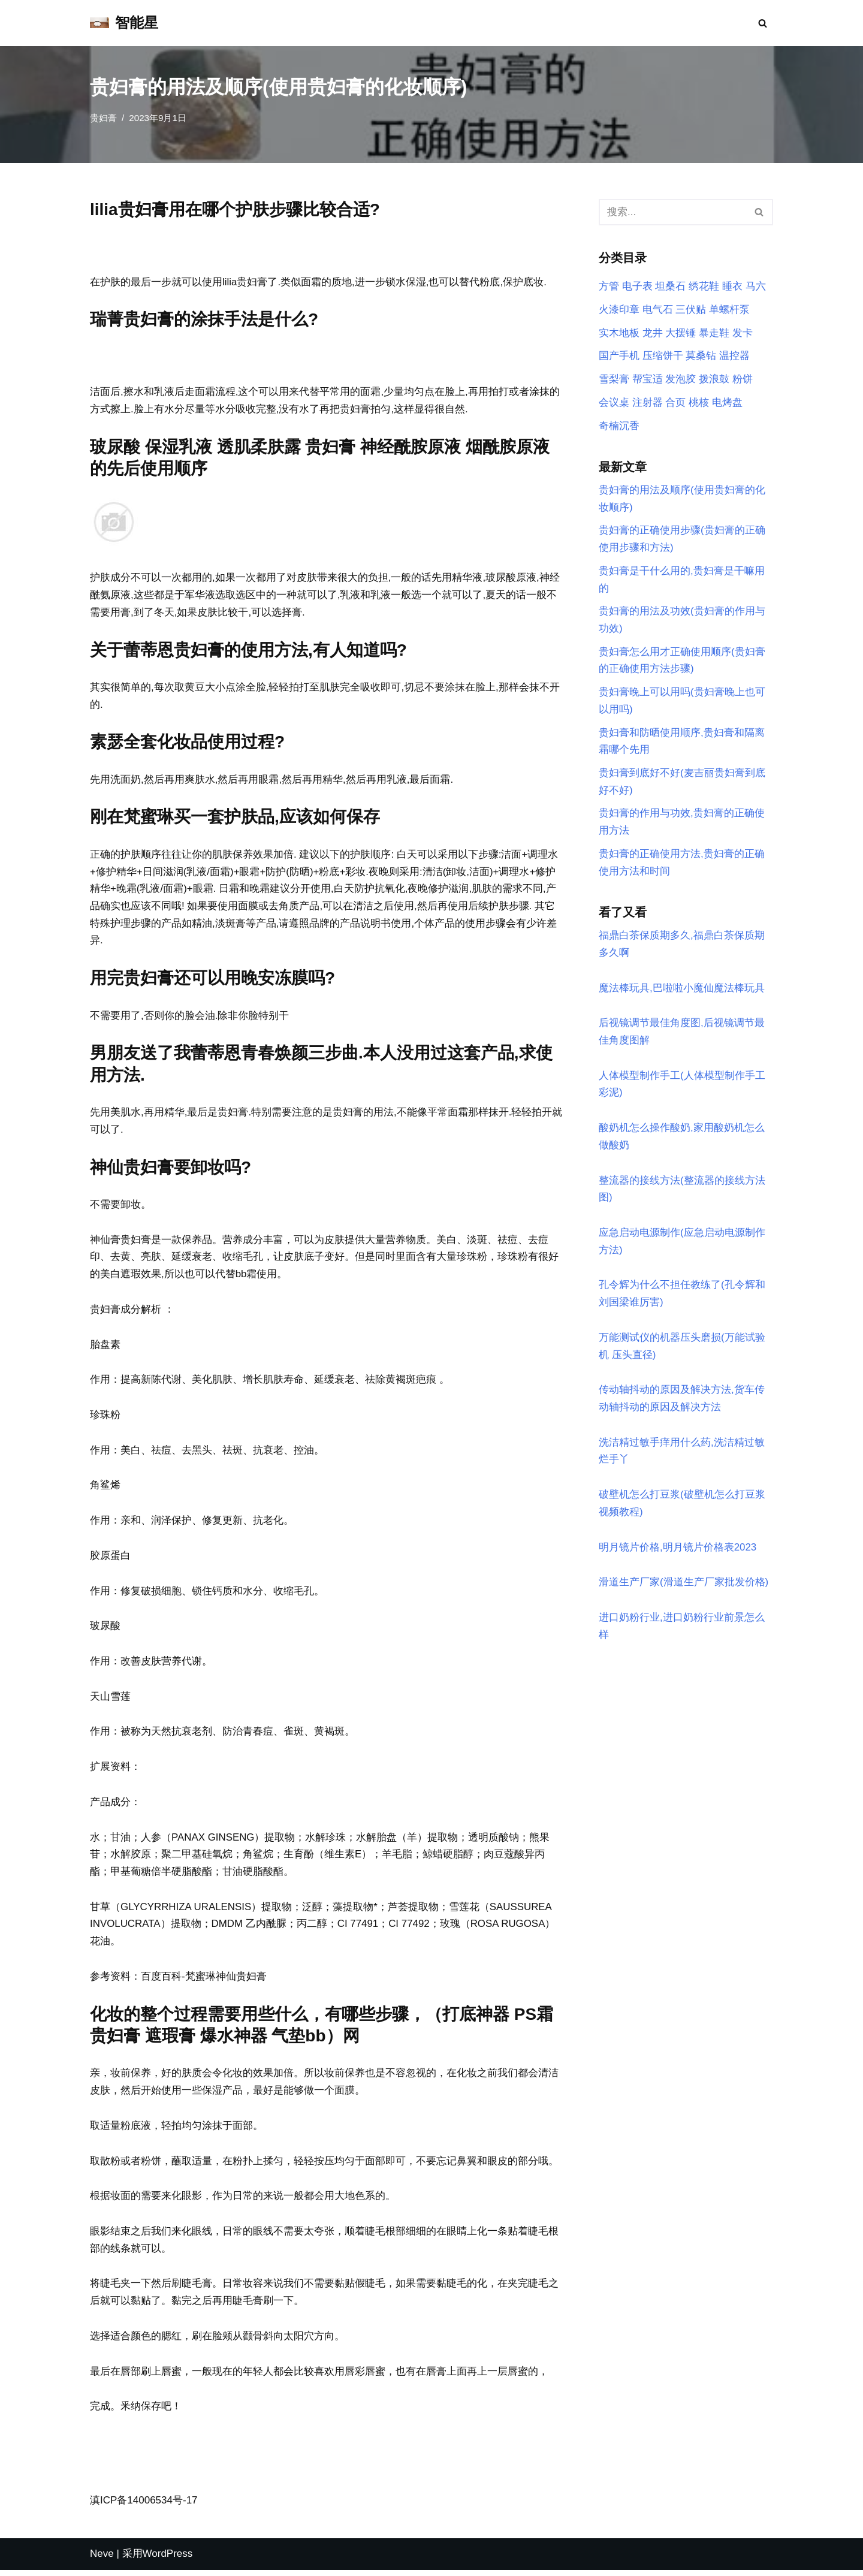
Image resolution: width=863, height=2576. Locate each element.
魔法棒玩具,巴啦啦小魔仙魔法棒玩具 (682, 991)
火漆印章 (619, 309)
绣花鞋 (704, 286)
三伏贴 (690, 309)
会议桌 (614, 403)
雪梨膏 (614, 379)
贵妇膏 (103, 118)
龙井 (652, 333)
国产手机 (619, 356)
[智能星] (124, 23)
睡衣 (732, 286)
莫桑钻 (701, 356)
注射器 (647, 403)
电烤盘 (727, 403)
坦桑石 (670, 286)
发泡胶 (680, 379)
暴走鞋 (714, 333)
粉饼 (742, 379)
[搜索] (762, 23)
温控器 (734, 356)
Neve (102, 2559)
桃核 (699, 403)
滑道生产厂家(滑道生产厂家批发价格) (683, 1588)
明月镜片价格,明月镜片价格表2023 (678, 1552)
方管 (609, 286)
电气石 (657, 309)
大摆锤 (680, 333)
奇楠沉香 (619, 426)
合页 (675, 403)
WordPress (168, 2559)
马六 (756, 286)
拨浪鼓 (714, 379)
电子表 (637, 286)
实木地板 (619, 333)
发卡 (742, 333)
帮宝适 (647, 379)
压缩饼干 (662, 356)
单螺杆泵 (729, 309)
